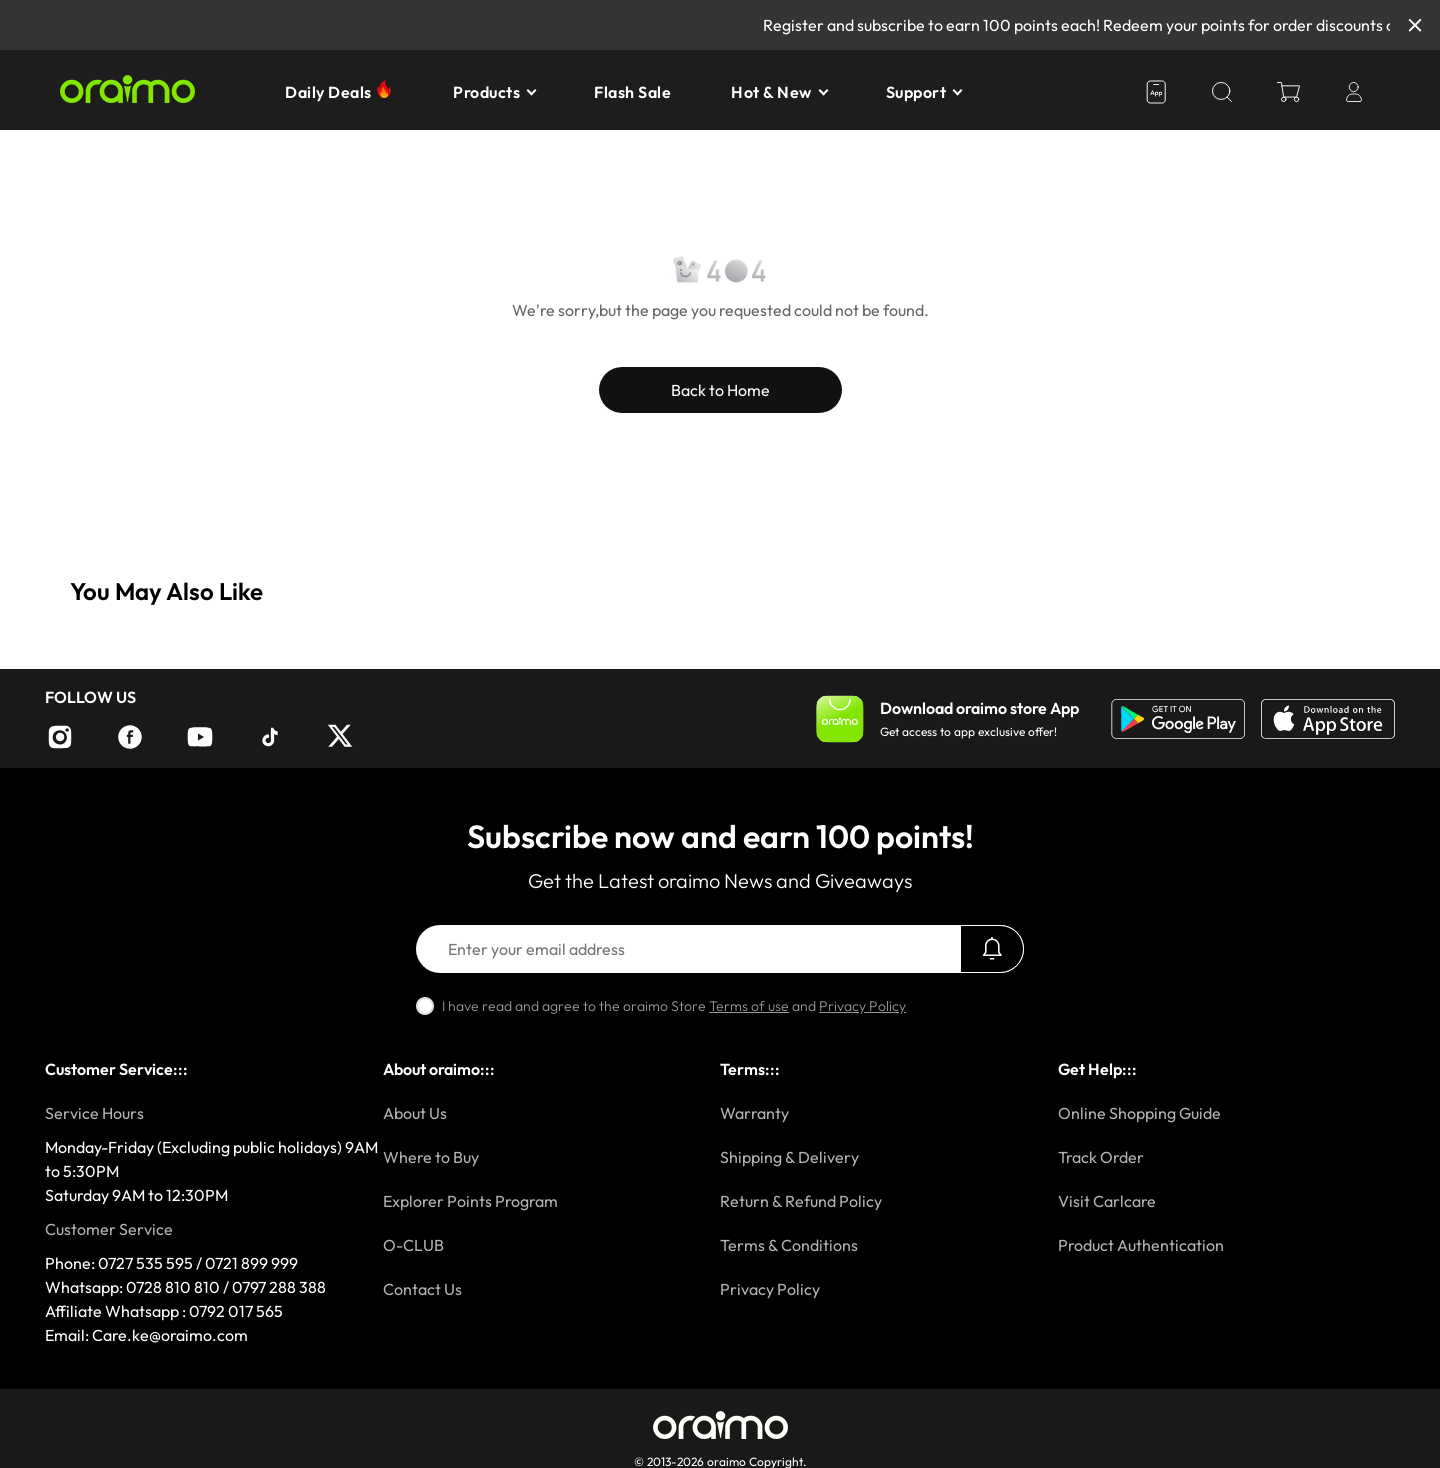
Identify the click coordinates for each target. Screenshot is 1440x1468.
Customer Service (109, 1229)
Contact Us (422, 1289)
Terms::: (750, 1069)
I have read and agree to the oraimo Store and (674, 1006)
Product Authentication (1141, 1245)
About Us (415, 1113)
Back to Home (720, 390)
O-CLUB (413, 1245)
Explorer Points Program (470, 1201)
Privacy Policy (862, 1006)
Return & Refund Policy (801, 1201)
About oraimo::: (439, 1069)
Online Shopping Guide (1139, 1113)
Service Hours (94, 1113)
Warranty (754, 1113)
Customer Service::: (116, 1069)
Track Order (1101, 1157)
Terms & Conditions (789, 1245)
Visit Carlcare (1107, 1201)
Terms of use (749, 1006)
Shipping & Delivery (789, 1157)
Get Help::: (1097, 1069)
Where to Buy (431, 1157)
